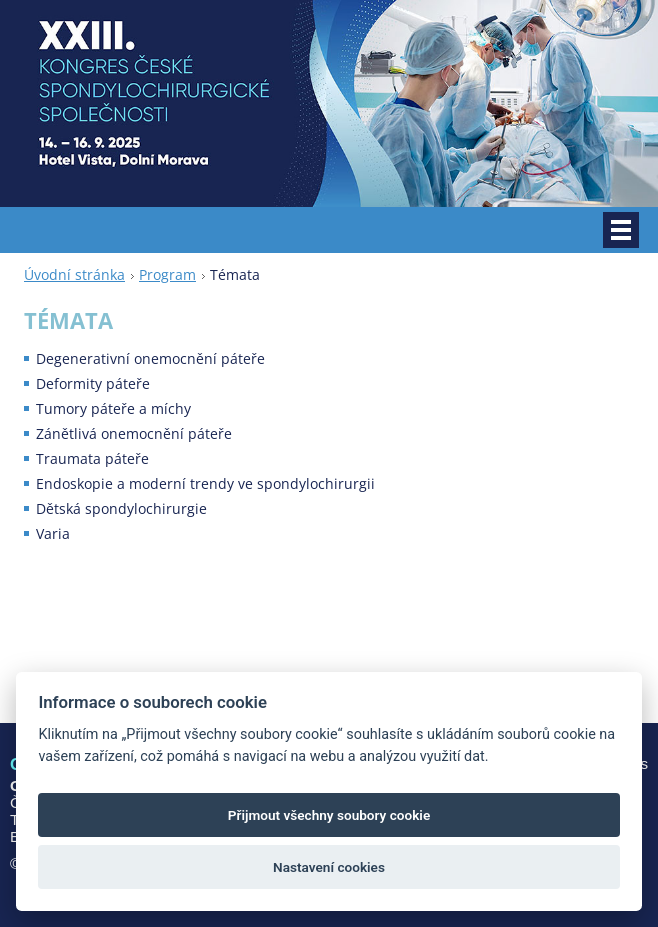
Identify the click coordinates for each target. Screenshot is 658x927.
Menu (621, 230)
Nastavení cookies (329, 867)
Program (167, 274)
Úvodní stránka (74, 274)
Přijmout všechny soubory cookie (329, 815)
